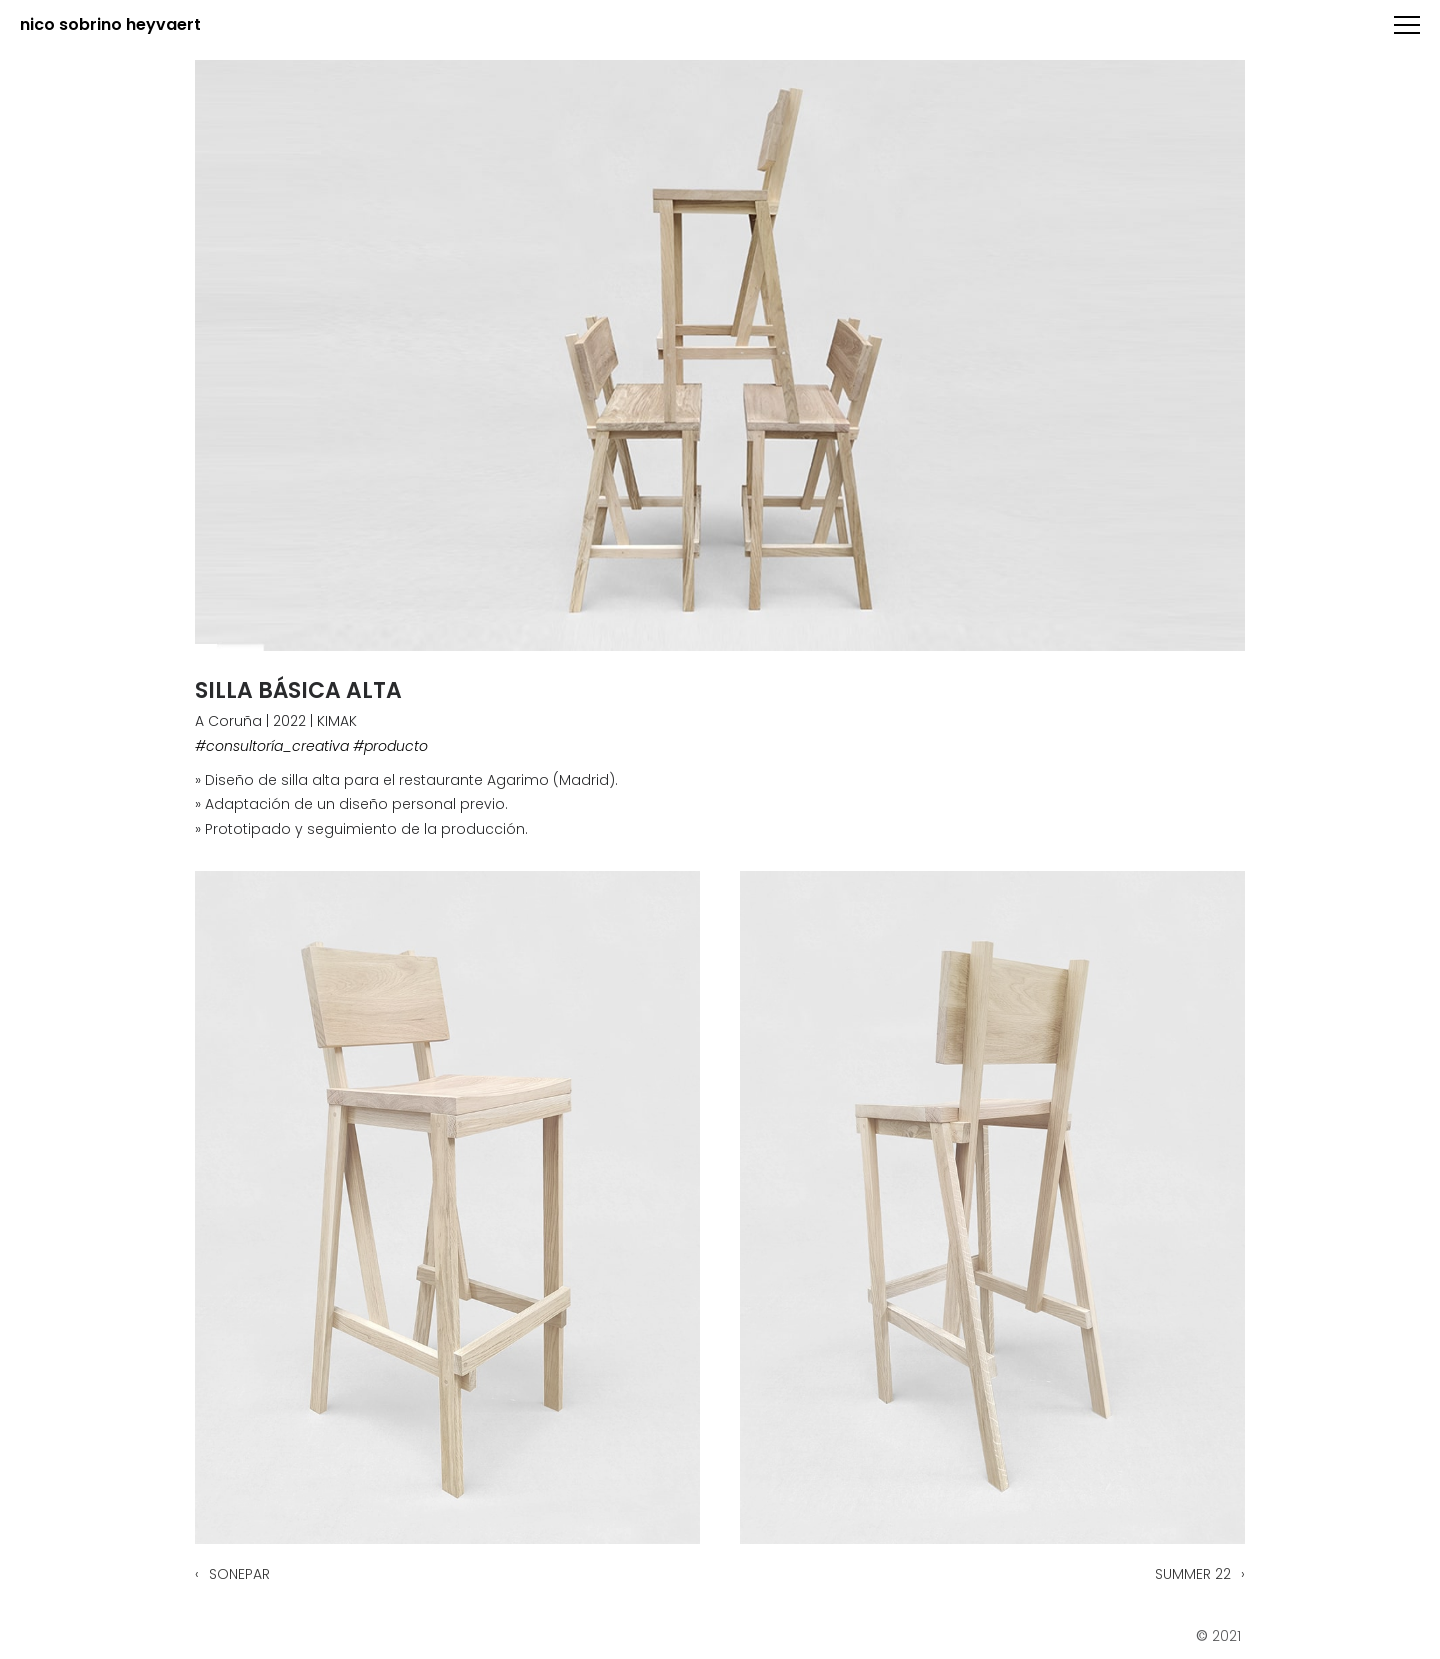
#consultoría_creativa (272, 746)
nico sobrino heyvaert (110, 25)
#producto (390, 746)
